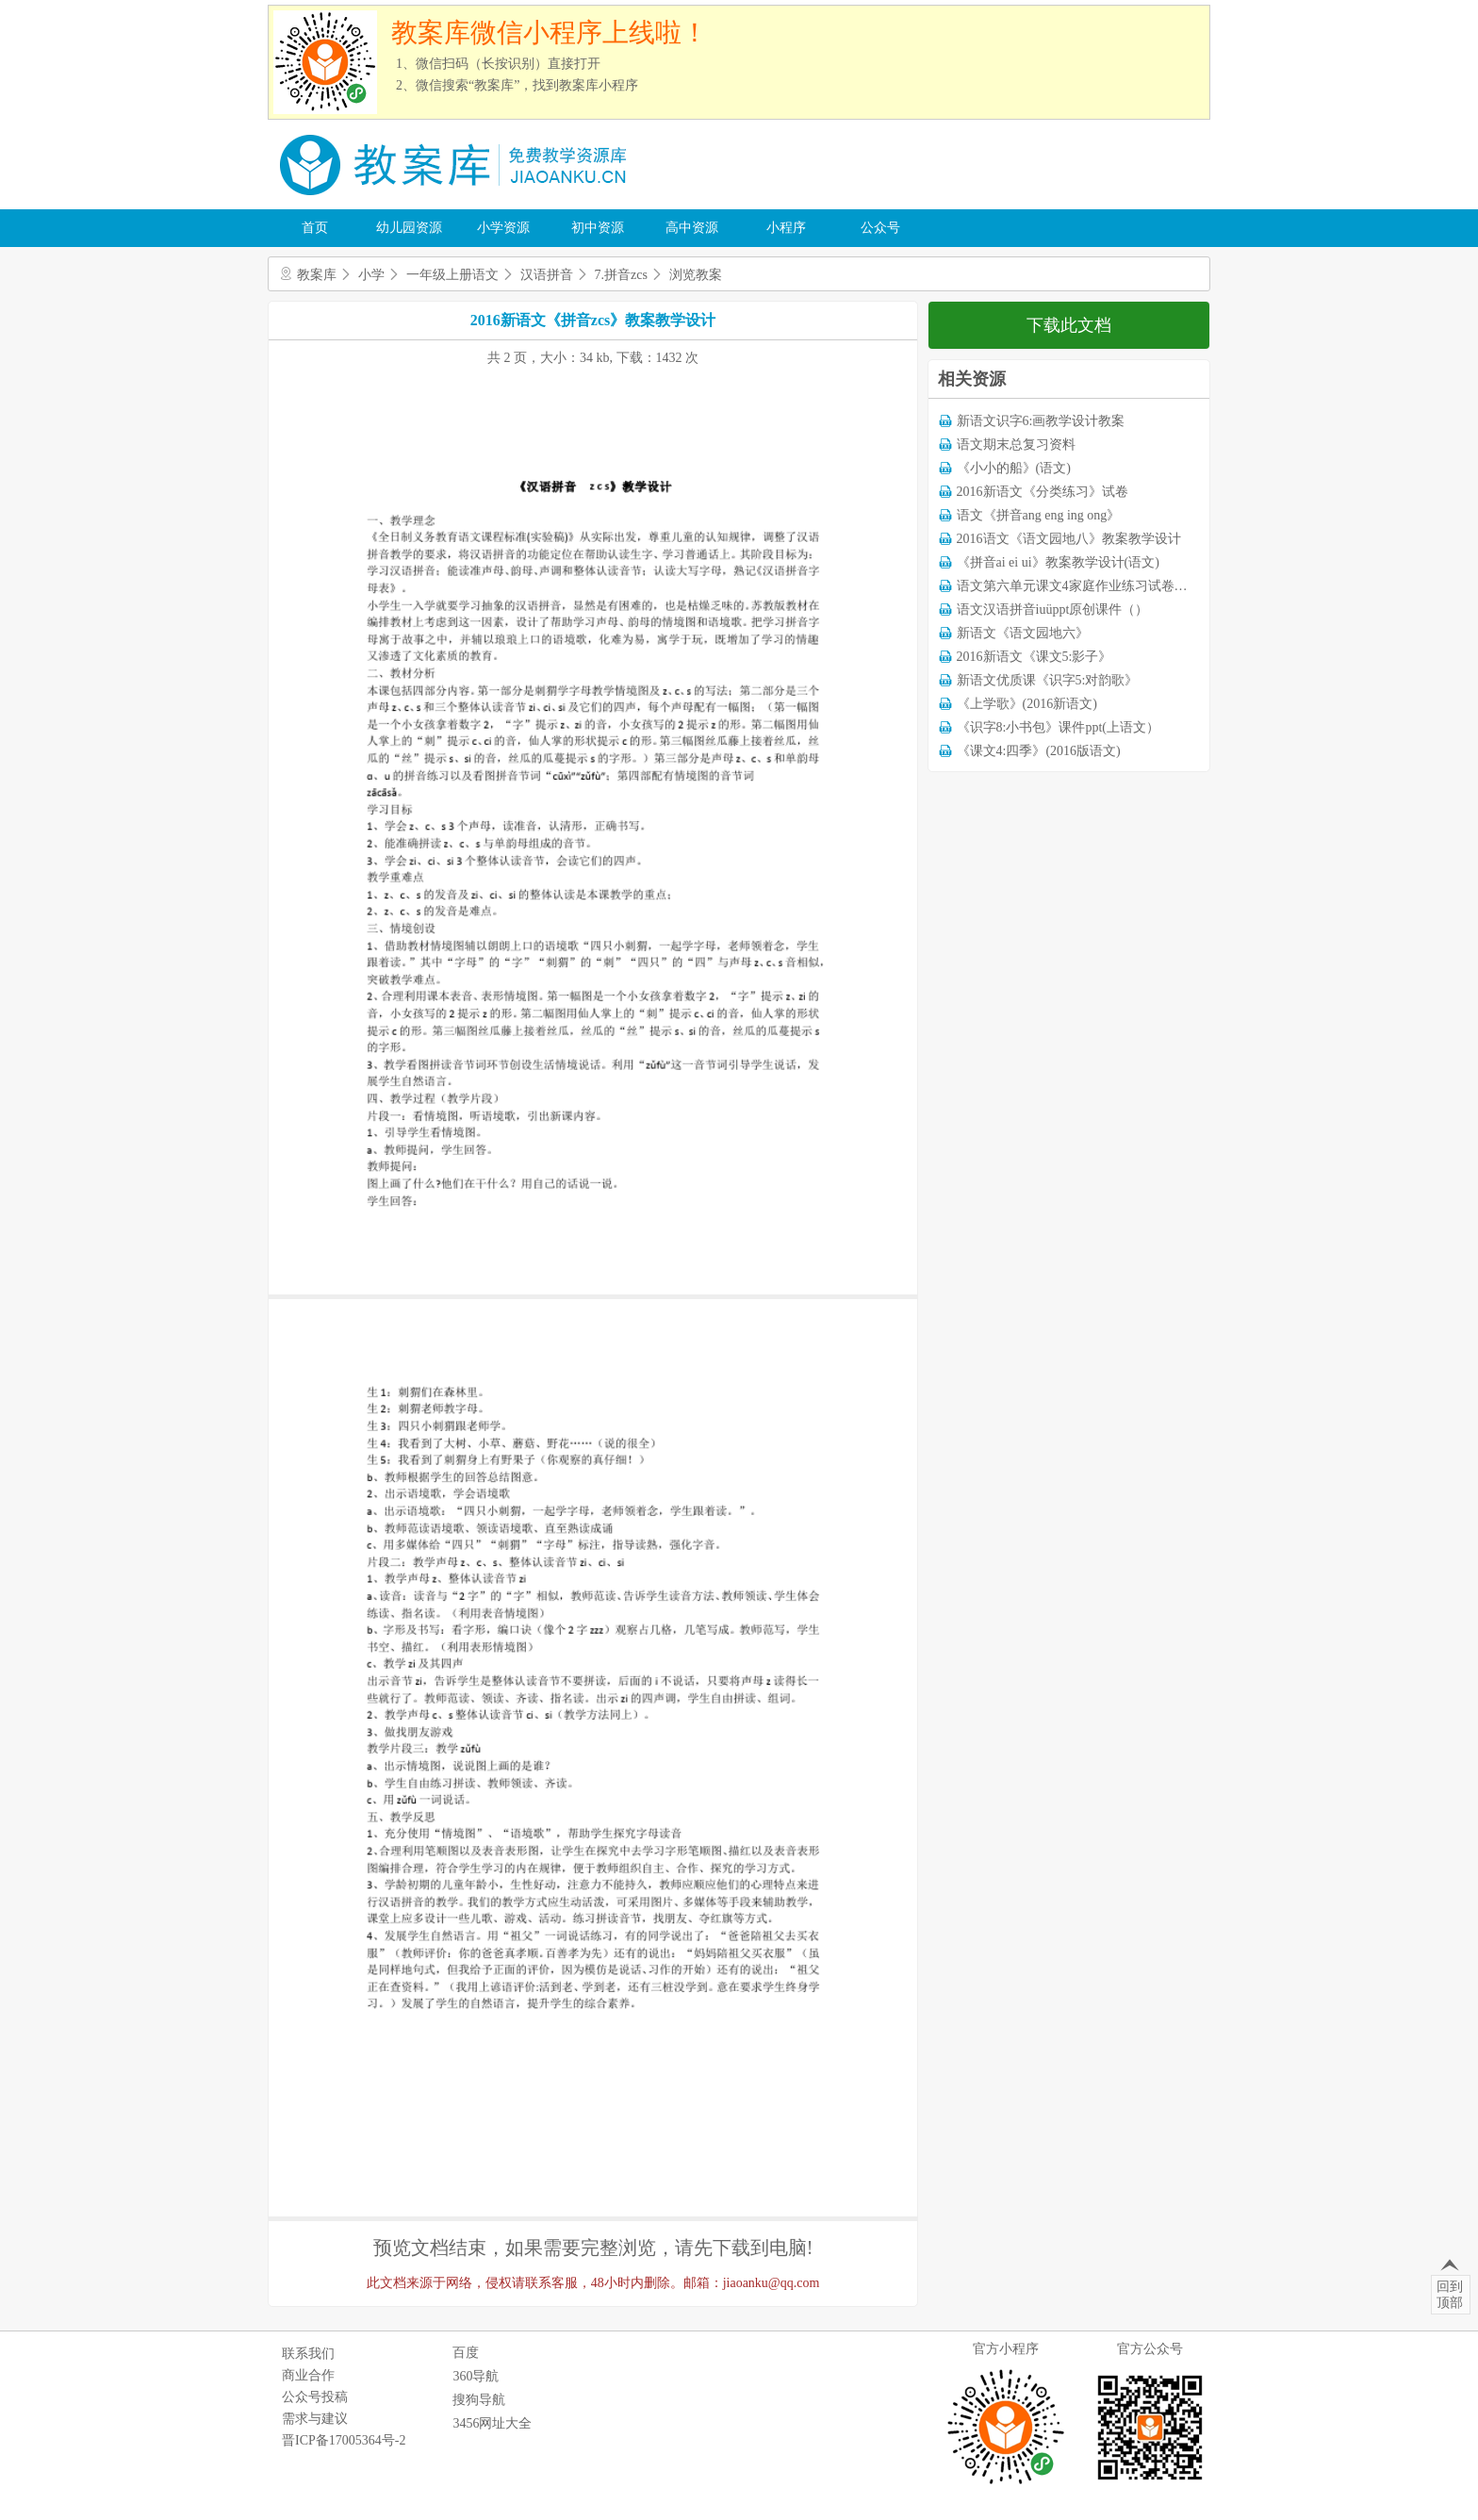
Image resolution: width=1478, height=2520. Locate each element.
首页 (315, 228)
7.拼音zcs (621, 275)
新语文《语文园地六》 (1023, 633)
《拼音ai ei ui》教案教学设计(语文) (1058, 562)
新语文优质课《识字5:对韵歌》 (1048, 680)
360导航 (475, 2376)
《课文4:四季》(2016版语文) (1039, 751)
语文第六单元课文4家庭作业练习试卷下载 (1079, 586)
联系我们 (308, 2354)
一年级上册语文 (452, 275)
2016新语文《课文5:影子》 (1034, 657)
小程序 (786, 228)
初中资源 (597, 228)
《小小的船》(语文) (1014, 468)
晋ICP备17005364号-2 (343, 2440)
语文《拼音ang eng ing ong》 (1039, 515)
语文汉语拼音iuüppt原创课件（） (1053, 609)
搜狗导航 (478, 2400)
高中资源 (691, 228)
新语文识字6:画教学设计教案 (1041, 421)
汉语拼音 (546, 275)
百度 (465, 2353)
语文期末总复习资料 (1016, 444)
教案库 (317, 275)
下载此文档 (1068, 325)
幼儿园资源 (409, 228)
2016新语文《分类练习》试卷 (1042, 492)
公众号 (880, 228)
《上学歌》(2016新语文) (1027, 704)
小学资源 (503, 228)
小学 (371, 275)
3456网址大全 (492, 2423)
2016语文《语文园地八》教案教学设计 (1069, 539)
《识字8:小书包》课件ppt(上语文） (1058, 727)
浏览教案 (695, 275)
